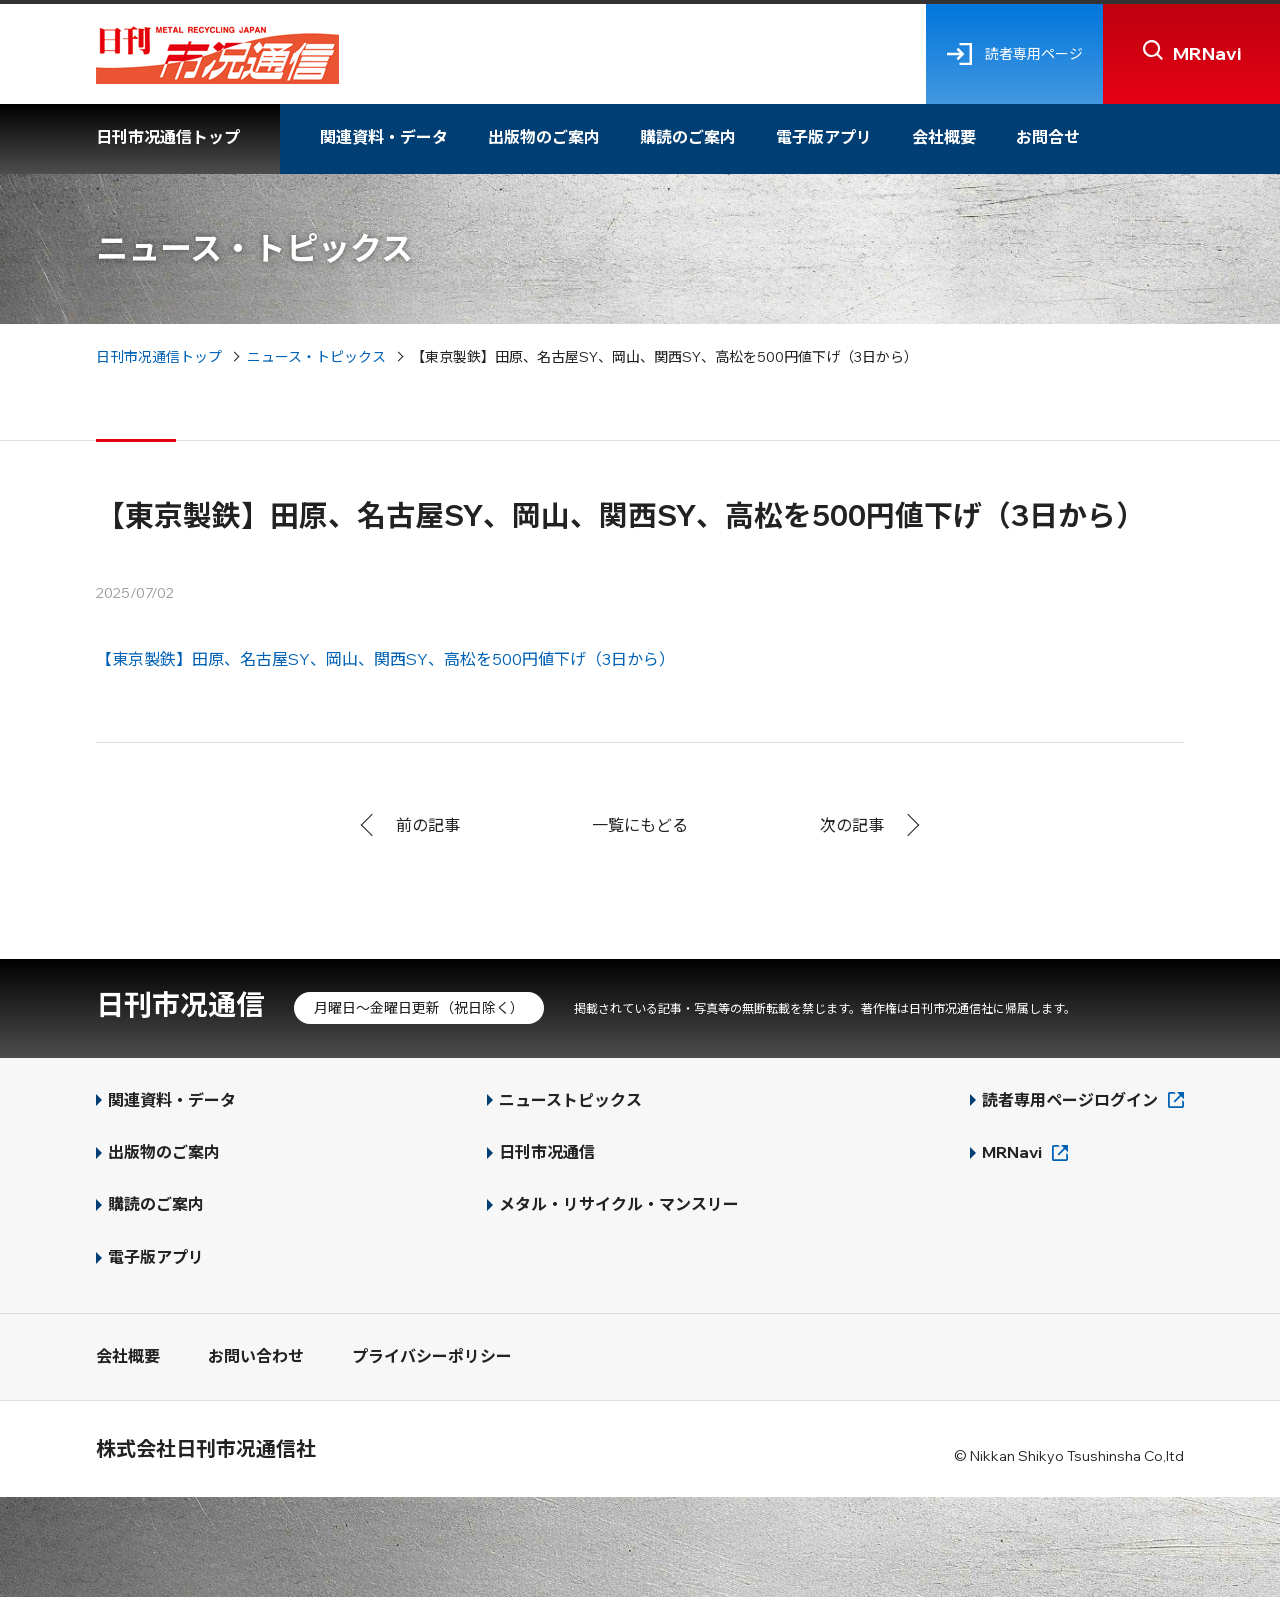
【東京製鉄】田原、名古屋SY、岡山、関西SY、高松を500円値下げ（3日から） (385, 659)
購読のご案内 (688, 137)
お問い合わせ (256, 1356)
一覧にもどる (640, 825)
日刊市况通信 (180, 1004)
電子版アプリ (824, 137)
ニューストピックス (570, 1100)
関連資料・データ (384, 137)
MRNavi (1012, 1152)
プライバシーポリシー (432, 1356)
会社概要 (944, 137)
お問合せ (1048, 137)
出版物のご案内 (544, 137)
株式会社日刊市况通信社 (206, 1448)
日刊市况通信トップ (168, 137)
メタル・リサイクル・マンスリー (619, 1204)
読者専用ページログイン (1070, 1100)
